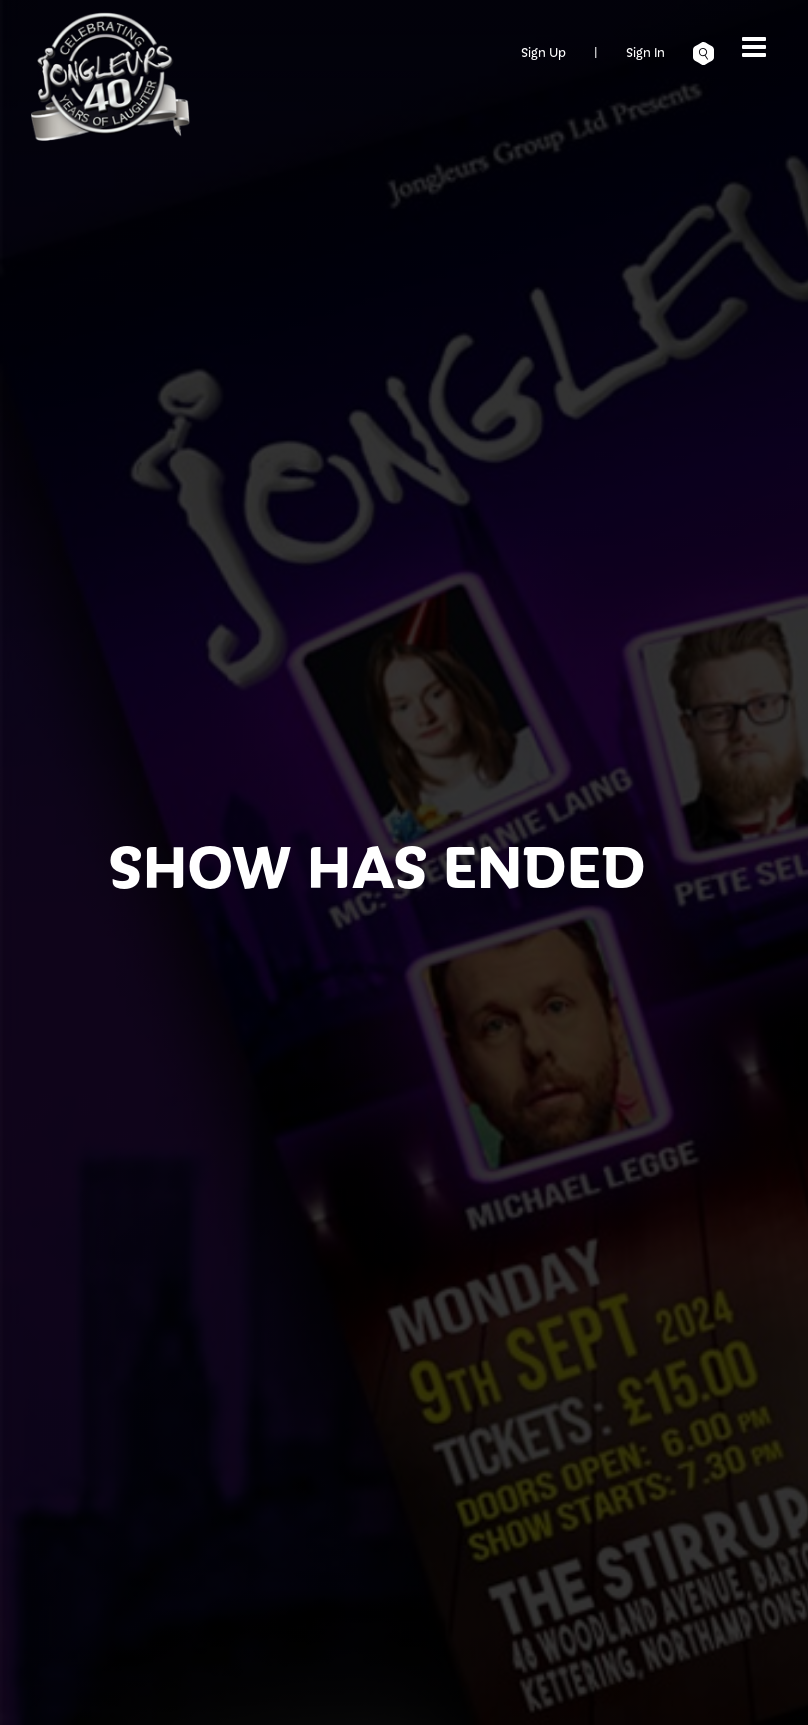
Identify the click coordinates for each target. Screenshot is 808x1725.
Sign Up (543, 51)
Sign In (645, 51)
